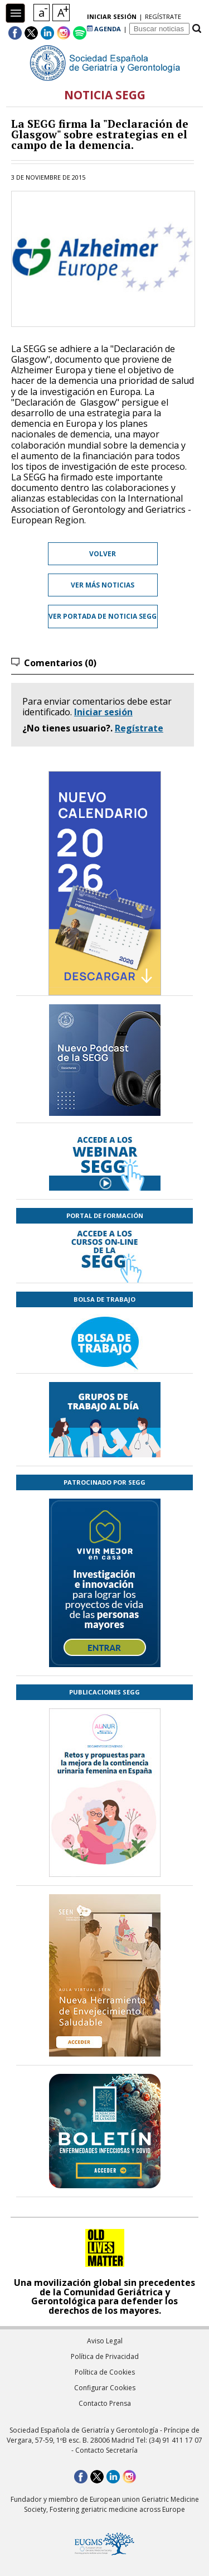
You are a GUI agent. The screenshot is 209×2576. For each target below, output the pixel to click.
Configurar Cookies (104, 2387)
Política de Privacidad (105, 2356)
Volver (102, 553)
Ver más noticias (102, 585)
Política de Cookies (105, 2372)
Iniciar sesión (103, 712)
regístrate (163, 16)
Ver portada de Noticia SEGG (102, 616)
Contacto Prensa (105, 2403)
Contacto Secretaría (106, 2450)
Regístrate (139, 728)
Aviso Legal (105, 2341)
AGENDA (104, 29)
